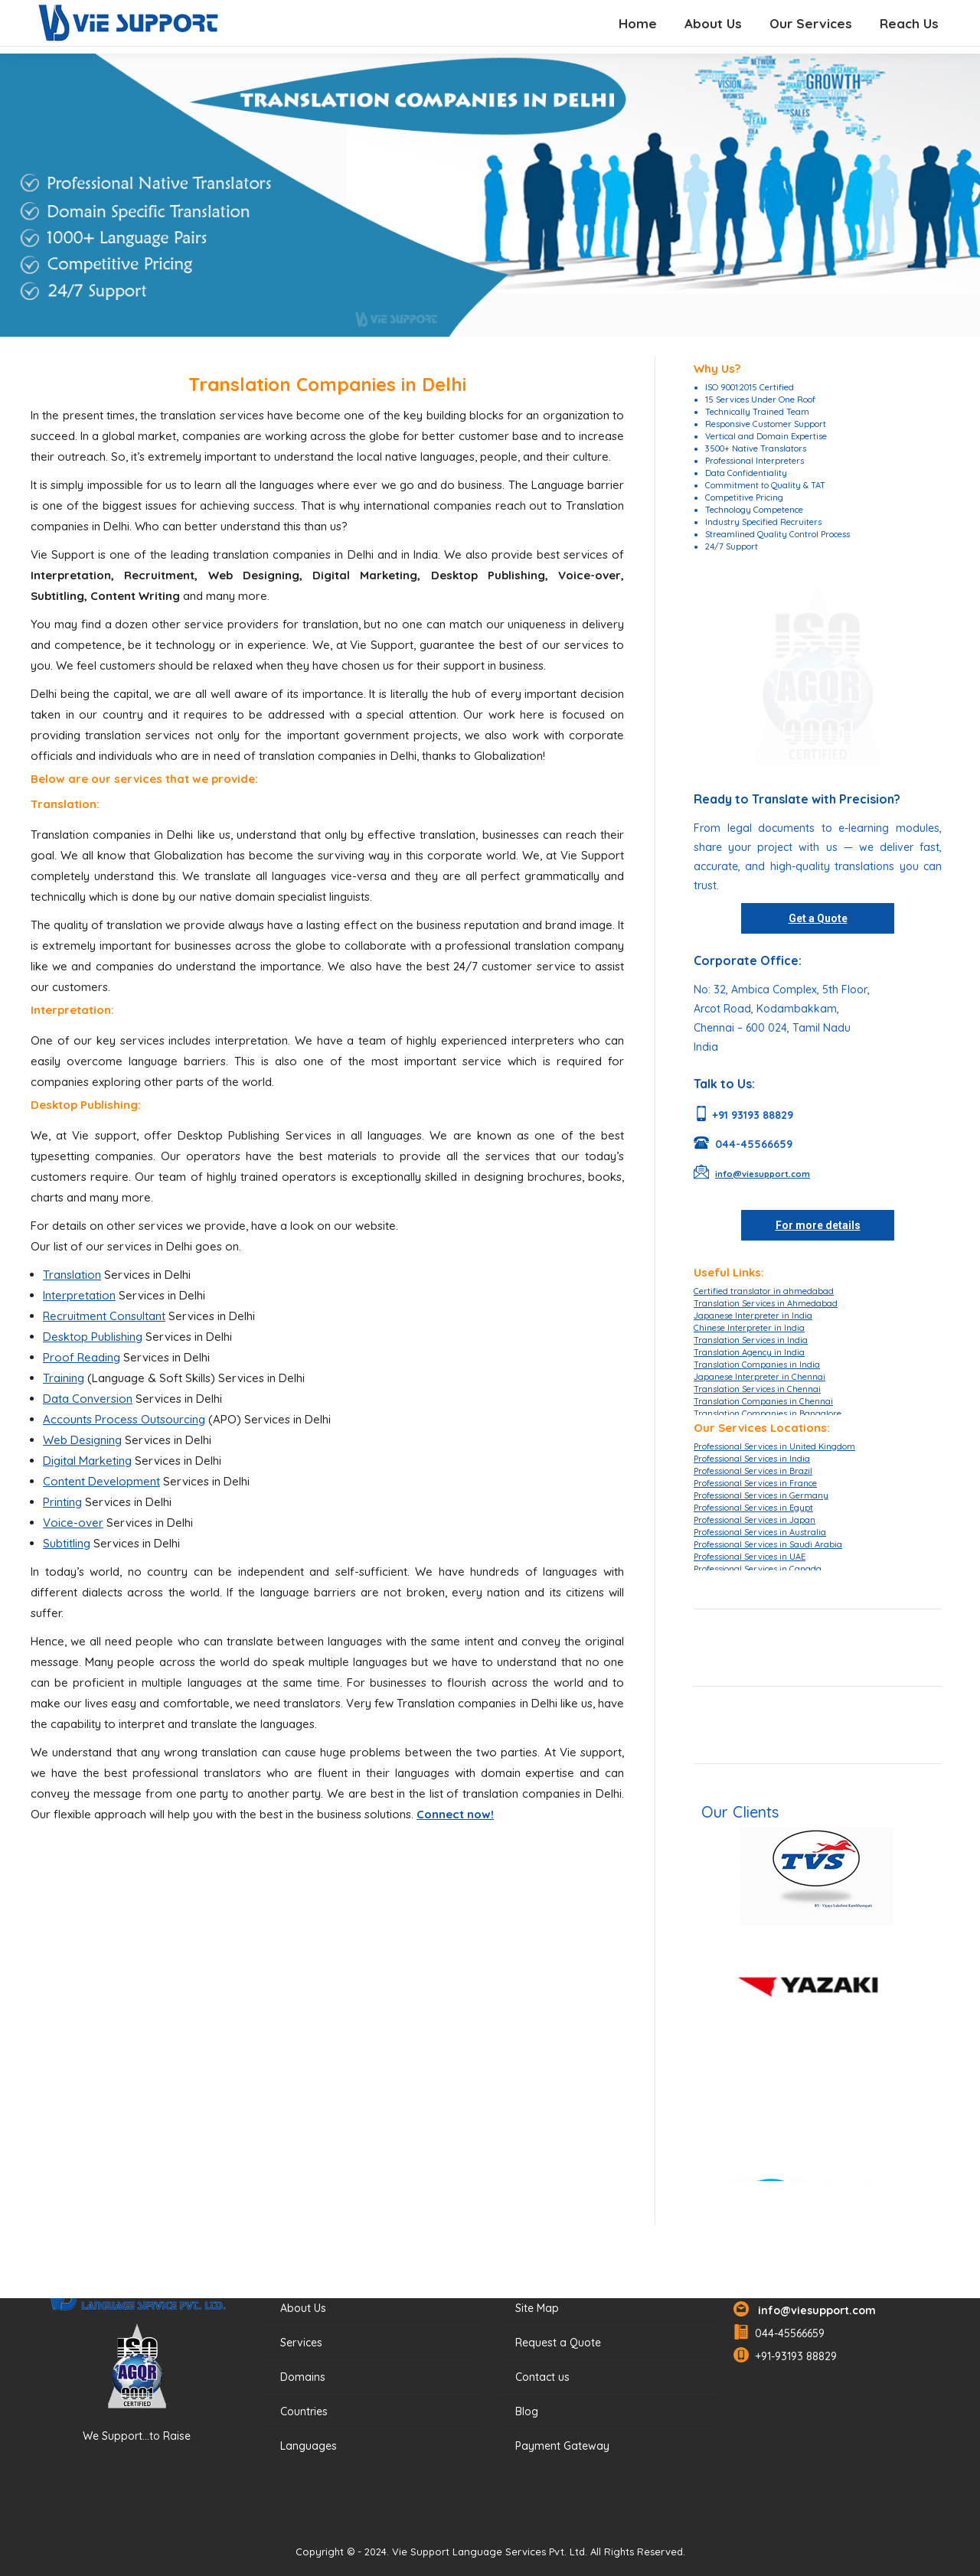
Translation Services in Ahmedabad (766, 1303)
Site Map (537, 2308)
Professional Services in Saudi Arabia (768, 1544)
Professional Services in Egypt (753, 1507)
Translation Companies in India (757, 1364)
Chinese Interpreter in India (749, 1327)
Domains (302, 2377)
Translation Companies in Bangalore (767, 1413)
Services (301, 2342)
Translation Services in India (751, 1340)
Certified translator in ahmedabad (764, 1291)
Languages (308, 2446)
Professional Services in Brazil (753, 1471)
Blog (526, 2411)
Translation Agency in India (749, 1352)
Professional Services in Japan (754, 1520)
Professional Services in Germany (761, 1495)
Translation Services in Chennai (757, 1389)
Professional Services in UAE (749, 1556)
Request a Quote (558, 2342)
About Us (303, 2308)
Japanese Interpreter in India (753, 1315)
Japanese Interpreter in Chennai (759, 1376)
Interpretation (79, 1295)
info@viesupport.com (814, 2310)
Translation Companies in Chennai (763, 1401)
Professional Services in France (755, 1483)
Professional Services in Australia (760, 1532)
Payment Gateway (562, 2446)
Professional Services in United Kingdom (774, 1446)
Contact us (542, 2377)
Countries (304, 2411)
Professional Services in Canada (758, 1569)
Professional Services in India (752, 1458)
